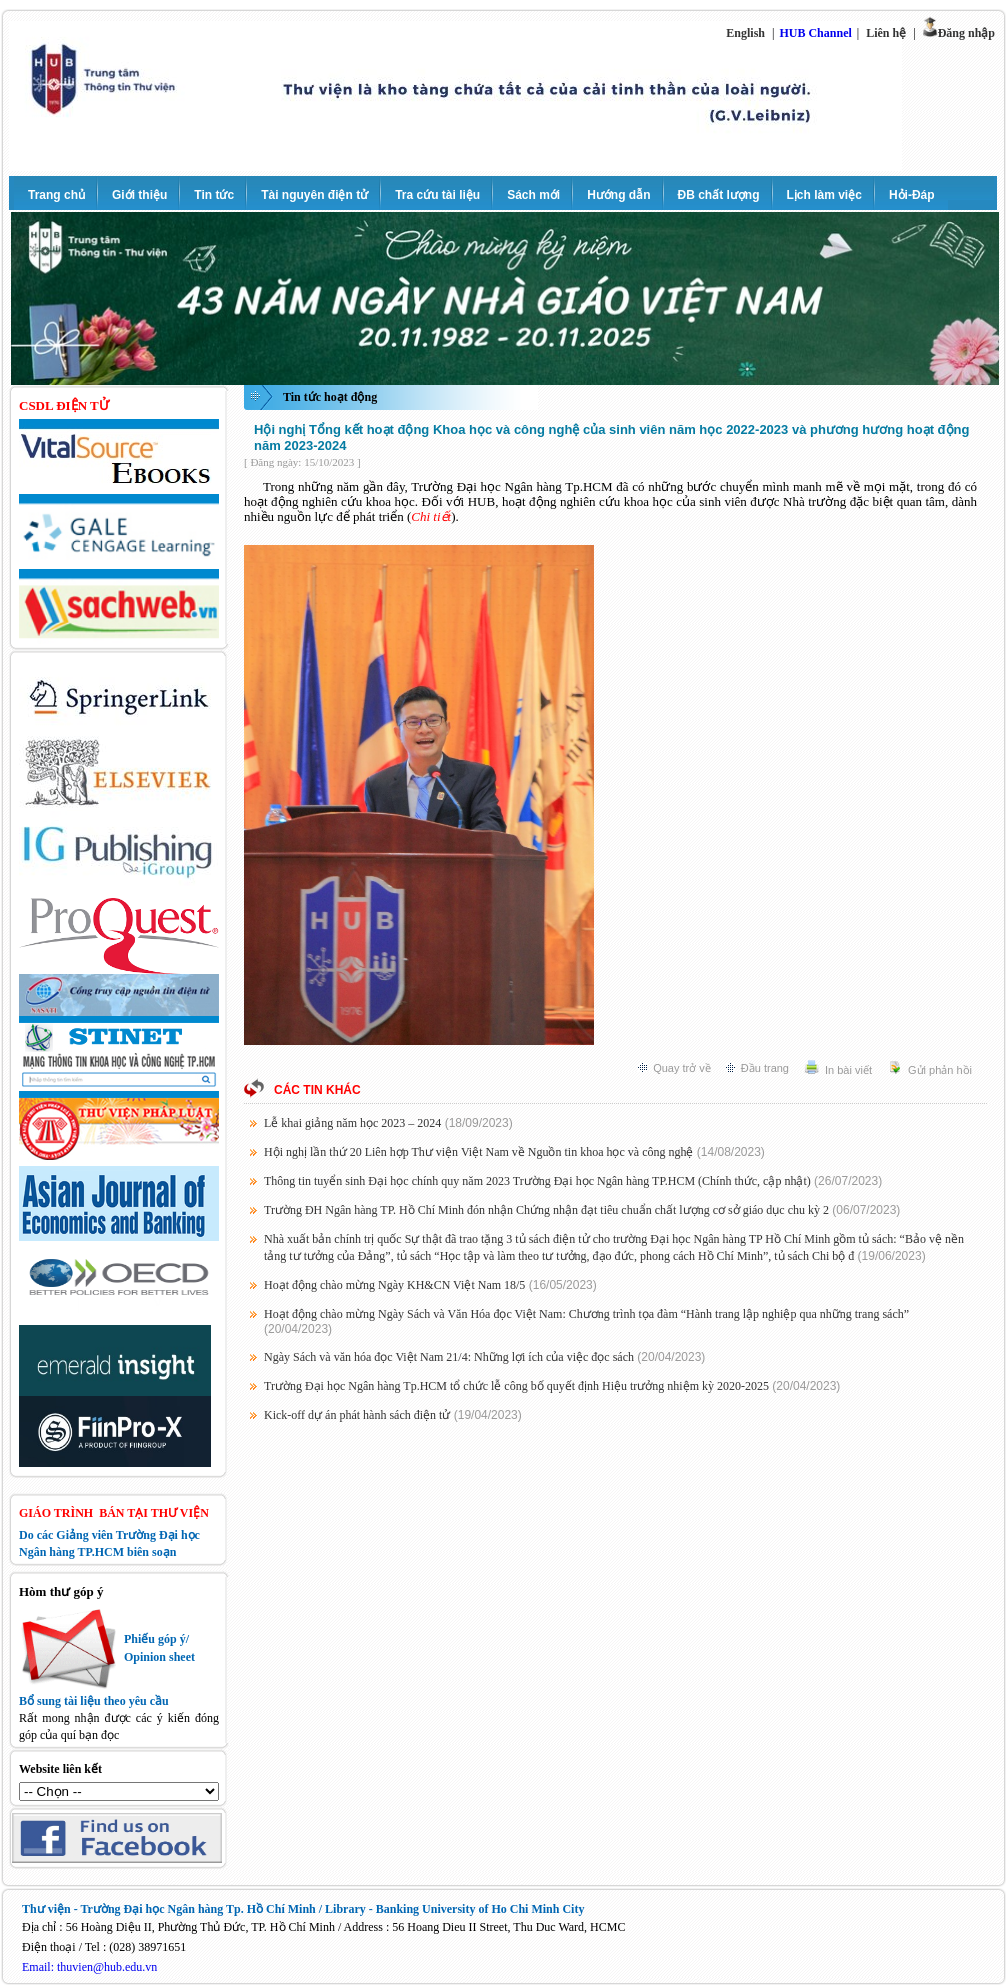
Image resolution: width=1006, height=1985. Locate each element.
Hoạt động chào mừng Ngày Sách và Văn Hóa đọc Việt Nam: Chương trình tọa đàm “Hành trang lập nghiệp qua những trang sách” (586, 1314)
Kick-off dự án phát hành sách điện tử (357, 1415)
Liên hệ (886, 33)
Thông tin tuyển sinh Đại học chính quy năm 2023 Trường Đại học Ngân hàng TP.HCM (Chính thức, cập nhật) (537, 1181)
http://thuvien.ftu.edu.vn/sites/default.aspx (119, 1791)
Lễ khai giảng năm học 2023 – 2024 (352, 1123)
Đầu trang (765, 1068)
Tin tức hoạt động (330, 397)
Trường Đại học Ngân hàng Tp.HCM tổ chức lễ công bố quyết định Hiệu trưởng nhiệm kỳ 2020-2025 (516, 1386)
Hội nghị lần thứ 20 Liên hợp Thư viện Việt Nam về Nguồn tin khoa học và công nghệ (478, 1152)
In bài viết (848, 1070)
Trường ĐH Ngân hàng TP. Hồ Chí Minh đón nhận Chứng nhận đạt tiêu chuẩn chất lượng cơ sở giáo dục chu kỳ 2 (546, 1210)
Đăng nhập (966, 33)
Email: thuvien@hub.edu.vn (89, 1967)
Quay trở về (682, 1068)
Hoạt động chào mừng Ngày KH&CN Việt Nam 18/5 (394, 1285)
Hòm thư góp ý (61, 1591)
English (745, 33)
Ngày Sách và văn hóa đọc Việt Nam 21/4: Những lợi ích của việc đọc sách (449, 1357)
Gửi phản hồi (940, 1070)
